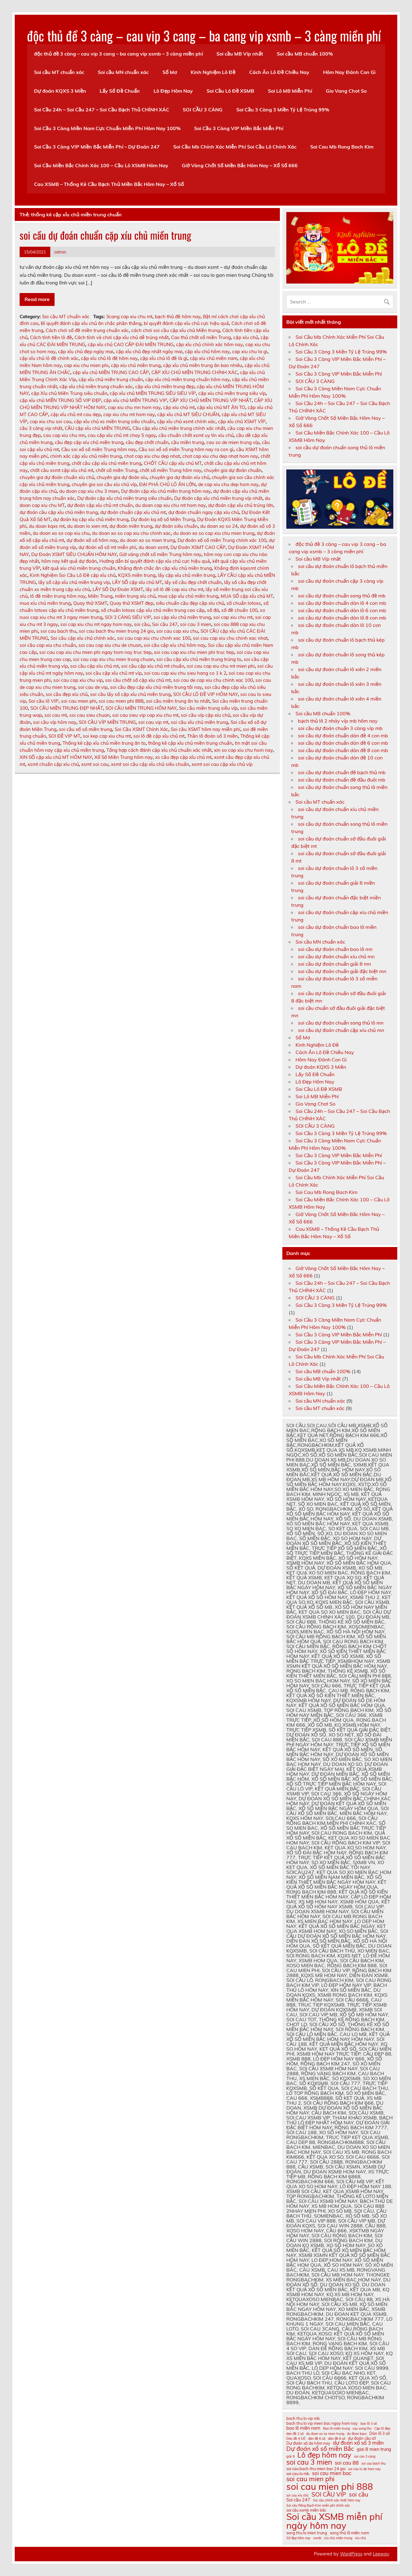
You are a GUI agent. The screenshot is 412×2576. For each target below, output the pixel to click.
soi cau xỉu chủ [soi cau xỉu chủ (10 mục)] (297, 2495)
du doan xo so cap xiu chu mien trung (213, 533)
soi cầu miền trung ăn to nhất (178, 701)
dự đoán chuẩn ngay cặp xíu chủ (203, 512)
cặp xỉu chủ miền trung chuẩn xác (96, 386)
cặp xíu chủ (245, 337)
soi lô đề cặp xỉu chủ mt (159, 736)
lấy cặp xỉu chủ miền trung (186, 575)
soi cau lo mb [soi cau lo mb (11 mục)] (297, 2474)
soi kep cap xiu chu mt (107, 736)
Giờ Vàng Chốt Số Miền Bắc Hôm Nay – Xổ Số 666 (240, 165)
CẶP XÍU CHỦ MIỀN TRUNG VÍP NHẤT (211, 400)
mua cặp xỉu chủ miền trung (188, 596)
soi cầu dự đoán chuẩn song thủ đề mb (342, 596)
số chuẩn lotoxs (244, 603)
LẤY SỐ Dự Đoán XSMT (118, 589)
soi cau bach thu (58, 631)
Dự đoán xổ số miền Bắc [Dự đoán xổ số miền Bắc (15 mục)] (320, 2448)
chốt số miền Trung (116, 470)
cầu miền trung (187, 442)
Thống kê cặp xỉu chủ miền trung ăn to (104, 743)
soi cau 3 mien (195, 624)
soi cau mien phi (78, 701)
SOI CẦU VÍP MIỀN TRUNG (107, 722)
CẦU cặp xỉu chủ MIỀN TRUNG (97, 428)
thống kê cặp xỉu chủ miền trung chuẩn (190, 743)
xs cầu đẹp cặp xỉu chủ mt (183, 757)
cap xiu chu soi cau (50, 421)
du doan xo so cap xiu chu (61, 533)
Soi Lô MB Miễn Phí (290, 91)
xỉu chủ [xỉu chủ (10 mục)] (360, 2538)
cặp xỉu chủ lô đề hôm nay (109, 358)
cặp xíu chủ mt (179, 407)
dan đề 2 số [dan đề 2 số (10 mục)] (294, 2433)
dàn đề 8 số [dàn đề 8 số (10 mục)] (336, 2438)
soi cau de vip (93, 687)
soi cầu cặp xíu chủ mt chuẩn (152, 666)
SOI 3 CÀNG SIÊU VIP (128, 617)
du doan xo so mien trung (147, 540)
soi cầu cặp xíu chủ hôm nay (174, 645)
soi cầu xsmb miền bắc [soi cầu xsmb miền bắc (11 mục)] (306, 2510)
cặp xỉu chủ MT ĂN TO (221, 407)
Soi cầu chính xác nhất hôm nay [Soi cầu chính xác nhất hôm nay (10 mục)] (336, 2500)
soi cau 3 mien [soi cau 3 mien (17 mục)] (309, 2462)
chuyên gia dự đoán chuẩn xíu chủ (57, 477)
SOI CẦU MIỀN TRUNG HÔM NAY (141, 708)
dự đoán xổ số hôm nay (92, 540)
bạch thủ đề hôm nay (177, 316)
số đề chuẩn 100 (239, 610)
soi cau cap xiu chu (177, 631)
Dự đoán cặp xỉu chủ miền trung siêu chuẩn (124, 498)
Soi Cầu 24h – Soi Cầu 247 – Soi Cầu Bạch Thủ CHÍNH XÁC (101, 109)
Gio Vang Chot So (346, 91)
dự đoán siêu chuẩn (176, 526)
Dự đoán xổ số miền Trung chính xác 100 (221, 540)
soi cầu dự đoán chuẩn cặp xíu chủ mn (341, 1030)
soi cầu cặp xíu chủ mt (94, 666)
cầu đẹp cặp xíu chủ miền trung (89, 442)
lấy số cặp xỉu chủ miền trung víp (74, 582)
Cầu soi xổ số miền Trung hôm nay (98, 449)
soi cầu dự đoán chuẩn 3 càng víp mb (340, 728)
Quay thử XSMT (90, 603)
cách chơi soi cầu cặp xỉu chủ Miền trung (175, 330)
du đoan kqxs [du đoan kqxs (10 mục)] (357, 2433)
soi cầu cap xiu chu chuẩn (48, 645)
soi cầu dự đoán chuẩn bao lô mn (335, 949)
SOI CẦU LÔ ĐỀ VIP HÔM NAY (205, 694)
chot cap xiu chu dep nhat (152, 456)
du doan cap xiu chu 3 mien (89, 491)
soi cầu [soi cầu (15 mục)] (358, 2494)
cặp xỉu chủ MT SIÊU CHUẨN (188, 414)
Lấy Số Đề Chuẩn (120, 91)
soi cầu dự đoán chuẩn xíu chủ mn (336, 956)
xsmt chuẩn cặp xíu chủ (53, 764)
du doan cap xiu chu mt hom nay (170, 505)
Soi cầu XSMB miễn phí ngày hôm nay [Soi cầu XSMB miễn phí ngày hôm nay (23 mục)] (334, 2521)
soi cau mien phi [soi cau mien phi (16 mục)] (310, 2479)
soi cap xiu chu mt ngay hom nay (96, 624)
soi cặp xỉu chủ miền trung (182, 617)
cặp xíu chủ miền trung (136, 365)
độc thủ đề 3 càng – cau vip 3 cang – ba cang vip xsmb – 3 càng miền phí (204, 35)
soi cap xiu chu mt (233, 617)
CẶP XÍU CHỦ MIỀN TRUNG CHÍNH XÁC (194, 372)
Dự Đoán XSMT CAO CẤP (198, 547)
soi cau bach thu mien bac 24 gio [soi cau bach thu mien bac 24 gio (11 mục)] (315, 2469)
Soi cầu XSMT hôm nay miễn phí (205, 729)
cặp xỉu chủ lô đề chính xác (49, 358)
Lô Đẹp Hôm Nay (173, 91)
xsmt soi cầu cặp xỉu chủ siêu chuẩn (150, 764)
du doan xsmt (153, 547)
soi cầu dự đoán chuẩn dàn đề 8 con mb (343, 750)
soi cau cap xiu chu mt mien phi (221, 666)
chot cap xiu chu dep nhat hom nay (220, 456)
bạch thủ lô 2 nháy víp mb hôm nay (338, 721)
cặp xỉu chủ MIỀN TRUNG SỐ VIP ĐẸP (60, 400)
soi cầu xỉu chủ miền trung (199, 722)
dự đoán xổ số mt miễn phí (107, 547)
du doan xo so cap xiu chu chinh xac (131, 533)
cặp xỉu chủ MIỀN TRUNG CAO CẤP (111, 372)
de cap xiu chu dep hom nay (228, 484)
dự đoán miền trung (130, 526)
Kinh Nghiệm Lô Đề (213, 72)
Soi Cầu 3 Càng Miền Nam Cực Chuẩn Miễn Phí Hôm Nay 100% (107, 128)
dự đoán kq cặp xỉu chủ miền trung (90, 519)
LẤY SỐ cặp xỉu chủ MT (137, 582)
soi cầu (142, 624)
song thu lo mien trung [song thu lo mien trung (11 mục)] (306, 2533)
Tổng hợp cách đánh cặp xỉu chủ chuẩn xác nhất (159, 750)
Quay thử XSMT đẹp (131, 603)
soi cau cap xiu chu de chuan (109, 645)
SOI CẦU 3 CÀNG (203, 109)
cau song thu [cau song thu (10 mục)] (362, 2428)
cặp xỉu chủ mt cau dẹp (76, 414)
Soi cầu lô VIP (44, 701)
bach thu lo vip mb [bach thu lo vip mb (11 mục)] (303, 2418)
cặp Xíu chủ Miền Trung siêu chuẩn (69, 393)
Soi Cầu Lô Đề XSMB (230, 91)
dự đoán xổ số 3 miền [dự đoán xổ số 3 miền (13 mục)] (358, 2443)
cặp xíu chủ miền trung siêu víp (232, 393)
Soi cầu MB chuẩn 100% (305, 54)
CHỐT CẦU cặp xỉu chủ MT (173, 463)
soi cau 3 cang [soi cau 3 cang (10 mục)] (364, 2456)
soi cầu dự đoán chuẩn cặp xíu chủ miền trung (105, 235)
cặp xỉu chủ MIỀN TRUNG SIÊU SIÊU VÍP (153, 393)
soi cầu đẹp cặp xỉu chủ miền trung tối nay (156, 687)
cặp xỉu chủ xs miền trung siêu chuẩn (114, 421)
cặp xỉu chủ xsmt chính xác (186, 421)
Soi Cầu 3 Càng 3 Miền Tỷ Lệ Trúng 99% (282, 109)
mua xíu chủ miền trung (45, 603)
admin (60, 251)
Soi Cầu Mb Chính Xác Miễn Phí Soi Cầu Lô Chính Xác (234, 147)
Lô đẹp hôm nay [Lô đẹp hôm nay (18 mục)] (324, 2455)
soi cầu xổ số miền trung (85, 729)
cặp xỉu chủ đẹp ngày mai (85, 351)
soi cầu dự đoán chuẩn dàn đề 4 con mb (343, 735)
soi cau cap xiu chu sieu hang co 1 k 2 (185, 673)
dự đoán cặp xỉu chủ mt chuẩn (100, 505)
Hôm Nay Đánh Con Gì (349, 72)
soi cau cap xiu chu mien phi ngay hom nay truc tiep (95, 652)
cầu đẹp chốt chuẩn (147, 442)
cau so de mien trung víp (232, 442)
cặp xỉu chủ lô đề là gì (163, 358)
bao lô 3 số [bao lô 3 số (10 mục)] (368, 2423)
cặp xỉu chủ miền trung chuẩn (110, 379)
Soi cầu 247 (164, 624)
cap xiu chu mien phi (86, 365)
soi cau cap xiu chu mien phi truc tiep (194, 652)
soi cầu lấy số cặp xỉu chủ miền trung (130, 694)
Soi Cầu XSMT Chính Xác (141, 729)
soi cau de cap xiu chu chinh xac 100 (213, 680)
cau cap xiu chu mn (64, 435)
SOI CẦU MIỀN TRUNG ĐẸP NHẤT (66, 708)
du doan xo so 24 (219, 526)
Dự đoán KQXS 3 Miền (60, 91)
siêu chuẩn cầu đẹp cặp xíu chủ (190, 603)
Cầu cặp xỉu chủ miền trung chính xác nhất (178, 428)
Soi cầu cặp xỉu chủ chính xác (83, 638)
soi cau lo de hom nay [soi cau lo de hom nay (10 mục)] (364, 2469)
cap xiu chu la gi (249, 351)
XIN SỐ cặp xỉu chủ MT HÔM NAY (56, 757)
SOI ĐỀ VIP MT (64, 736)
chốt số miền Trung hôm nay (170, 470)
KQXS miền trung (136, 575)
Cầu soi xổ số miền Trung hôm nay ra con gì (186, 449)
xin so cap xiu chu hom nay (243, 750)
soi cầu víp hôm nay (54, 722)
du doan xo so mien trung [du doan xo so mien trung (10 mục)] (325, 2433)
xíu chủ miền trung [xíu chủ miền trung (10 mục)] (338, 2538)
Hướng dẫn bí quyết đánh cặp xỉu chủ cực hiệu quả (154, 561)
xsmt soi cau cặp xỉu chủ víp (222, 764)
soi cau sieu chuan (89, 715)
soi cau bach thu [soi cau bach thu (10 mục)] (373, 2463)
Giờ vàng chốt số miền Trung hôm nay (160, 554)
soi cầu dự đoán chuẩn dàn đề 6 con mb (343, 743)
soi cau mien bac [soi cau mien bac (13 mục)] (331, 2473)
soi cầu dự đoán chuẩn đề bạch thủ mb (342, 772)
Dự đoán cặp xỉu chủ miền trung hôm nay (166, 491)
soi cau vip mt (153, 722)
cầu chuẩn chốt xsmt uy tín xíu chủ (196, 435)
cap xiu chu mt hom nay (129, 414)
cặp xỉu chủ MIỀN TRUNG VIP (135, 400)
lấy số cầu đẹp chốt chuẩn (193, 582)
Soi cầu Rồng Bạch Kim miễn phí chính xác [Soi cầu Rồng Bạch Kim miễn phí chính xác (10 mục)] (318, 2505)
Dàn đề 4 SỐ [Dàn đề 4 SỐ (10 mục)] (295, 2438)
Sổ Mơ (169, 72)
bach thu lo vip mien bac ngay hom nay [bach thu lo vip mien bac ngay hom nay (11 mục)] (322, 2423)
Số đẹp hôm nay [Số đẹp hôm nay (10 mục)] (298, 2538)
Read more (37, 299)
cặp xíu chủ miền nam (213, 358)
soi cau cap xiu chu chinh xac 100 (153, 638)
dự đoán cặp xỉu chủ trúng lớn (240, 505)
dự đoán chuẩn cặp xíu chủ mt (133, 512)
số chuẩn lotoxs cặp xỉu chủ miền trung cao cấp (152, 610)
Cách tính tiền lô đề (51, 337)
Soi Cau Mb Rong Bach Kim (341, 147)
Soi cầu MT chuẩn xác (59, 72)
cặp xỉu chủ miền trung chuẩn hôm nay (187, 379)
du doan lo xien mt (87, 526)
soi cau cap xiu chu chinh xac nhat (230, 638)
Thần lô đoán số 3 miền (212, 736)
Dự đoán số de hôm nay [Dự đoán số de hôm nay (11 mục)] (308, 2443)
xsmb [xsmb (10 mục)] (317, 2538)
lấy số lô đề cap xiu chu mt (174, 589)
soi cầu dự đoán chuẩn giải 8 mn (334, 964)
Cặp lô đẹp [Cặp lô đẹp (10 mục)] (382, 2428)
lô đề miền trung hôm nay (58, 596)
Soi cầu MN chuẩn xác (123, 72)
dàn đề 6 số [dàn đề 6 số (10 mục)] (316, 2438)
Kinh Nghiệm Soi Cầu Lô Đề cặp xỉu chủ (73, 575)
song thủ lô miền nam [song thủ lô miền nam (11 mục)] (349, 2533)
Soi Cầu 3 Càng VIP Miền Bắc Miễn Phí (238, 128)
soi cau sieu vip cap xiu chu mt (145, 715)
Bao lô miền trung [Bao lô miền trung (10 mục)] (336, 2428)
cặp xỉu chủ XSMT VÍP (241, 421)
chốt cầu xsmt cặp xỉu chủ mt (61, 470)
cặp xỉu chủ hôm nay (207, 351)
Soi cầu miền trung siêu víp (208, 708)
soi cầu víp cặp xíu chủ (205, 715)
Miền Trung (100, 596)
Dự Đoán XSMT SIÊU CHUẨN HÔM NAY (74, 554)
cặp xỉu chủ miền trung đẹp (164, 386)
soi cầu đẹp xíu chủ (67, 694)
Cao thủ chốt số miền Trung (201, 337)
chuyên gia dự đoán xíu (122, 477)
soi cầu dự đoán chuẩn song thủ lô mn (340, 1023)
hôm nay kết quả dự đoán (69, 561)
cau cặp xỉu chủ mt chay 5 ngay (122, 435)
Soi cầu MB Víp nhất (239, 54)
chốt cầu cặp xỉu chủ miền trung (106, 463)
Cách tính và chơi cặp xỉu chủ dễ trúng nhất (121, 337)
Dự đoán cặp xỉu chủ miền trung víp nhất (218, 498)
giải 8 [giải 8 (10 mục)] (290, 2456)
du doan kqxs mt (47, 526)
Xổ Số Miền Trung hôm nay (123, 757)
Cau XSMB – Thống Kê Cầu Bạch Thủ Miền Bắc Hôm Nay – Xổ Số (109, 184)
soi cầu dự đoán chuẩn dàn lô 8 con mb (342, 618)
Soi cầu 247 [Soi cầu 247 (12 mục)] (298, 2500)
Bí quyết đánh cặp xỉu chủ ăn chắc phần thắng (91, 323)
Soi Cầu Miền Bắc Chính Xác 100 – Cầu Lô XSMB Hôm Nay (101, 165)
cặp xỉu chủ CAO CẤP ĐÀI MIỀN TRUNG (131, 344)
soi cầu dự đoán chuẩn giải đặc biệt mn (342, 971)
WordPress (351, 2554)
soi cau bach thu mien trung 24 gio (116, 631)
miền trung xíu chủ (135, 596)
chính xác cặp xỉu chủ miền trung (86, 456)
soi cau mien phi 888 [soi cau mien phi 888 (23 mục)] (329, 2486)
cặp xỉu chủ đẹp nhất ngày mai (149, 351)
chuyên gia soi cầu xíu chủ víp (104, 484)
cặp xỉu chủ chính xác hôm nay (209, 344)
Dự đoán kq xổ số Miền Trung (163, 519)
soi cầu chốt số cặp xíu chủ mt (138, 680)
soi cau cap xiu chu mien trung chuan (113, 659)
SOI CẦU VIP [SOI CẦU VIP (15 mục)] (328, 2494)
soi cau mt (55, 715)
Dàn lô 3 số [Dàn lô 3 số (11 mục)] (379, 2433)
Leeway (381, 2554)
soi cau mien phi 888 (121, 701)
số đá (213, 610)
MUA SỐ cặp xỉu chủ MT (247, 596)
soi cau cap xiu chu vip (78, 680)
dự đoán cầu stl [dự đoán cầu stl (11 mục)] (362, 2438)
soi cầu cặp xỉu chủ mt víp (114, 673)
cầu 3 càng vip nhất (41, 428)
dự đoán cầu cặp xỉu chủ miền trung (59, 512)
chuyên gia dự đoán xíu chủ (179, 477)
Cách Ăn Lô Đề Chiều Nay (279, 72)
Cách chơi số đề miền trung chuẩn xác (87, 330)
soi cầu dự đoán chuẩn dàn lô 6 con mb (342, 610)
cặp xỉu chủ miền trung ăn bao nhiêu (202, 365)
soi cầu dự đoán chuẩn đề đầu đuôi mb (341, 780)
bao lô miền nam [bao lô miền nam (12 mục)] (303, 2428)
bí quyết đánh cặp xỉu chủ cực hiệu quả (186, 323)
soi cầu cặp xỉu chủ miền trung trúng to (198, 659)
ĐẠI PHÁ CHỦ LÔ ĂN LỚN (167, 484)
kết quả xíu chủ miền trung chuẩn (79, 568)
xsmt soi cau (95, 764)
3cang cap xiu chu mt (129, 316)
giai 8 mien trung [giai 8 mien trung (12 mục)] (374, 2449)
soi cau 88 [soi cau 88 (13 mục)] (347, 2463)
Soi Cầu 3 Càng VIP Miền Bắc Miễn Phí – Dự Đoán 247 (97, 147)
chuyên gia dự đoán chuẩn (232, 470)
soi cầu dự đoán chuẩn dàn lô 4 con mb (342, 603)
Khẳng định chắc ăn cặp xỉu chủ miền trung (165, 568)
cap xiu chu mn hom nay (134, 407)
